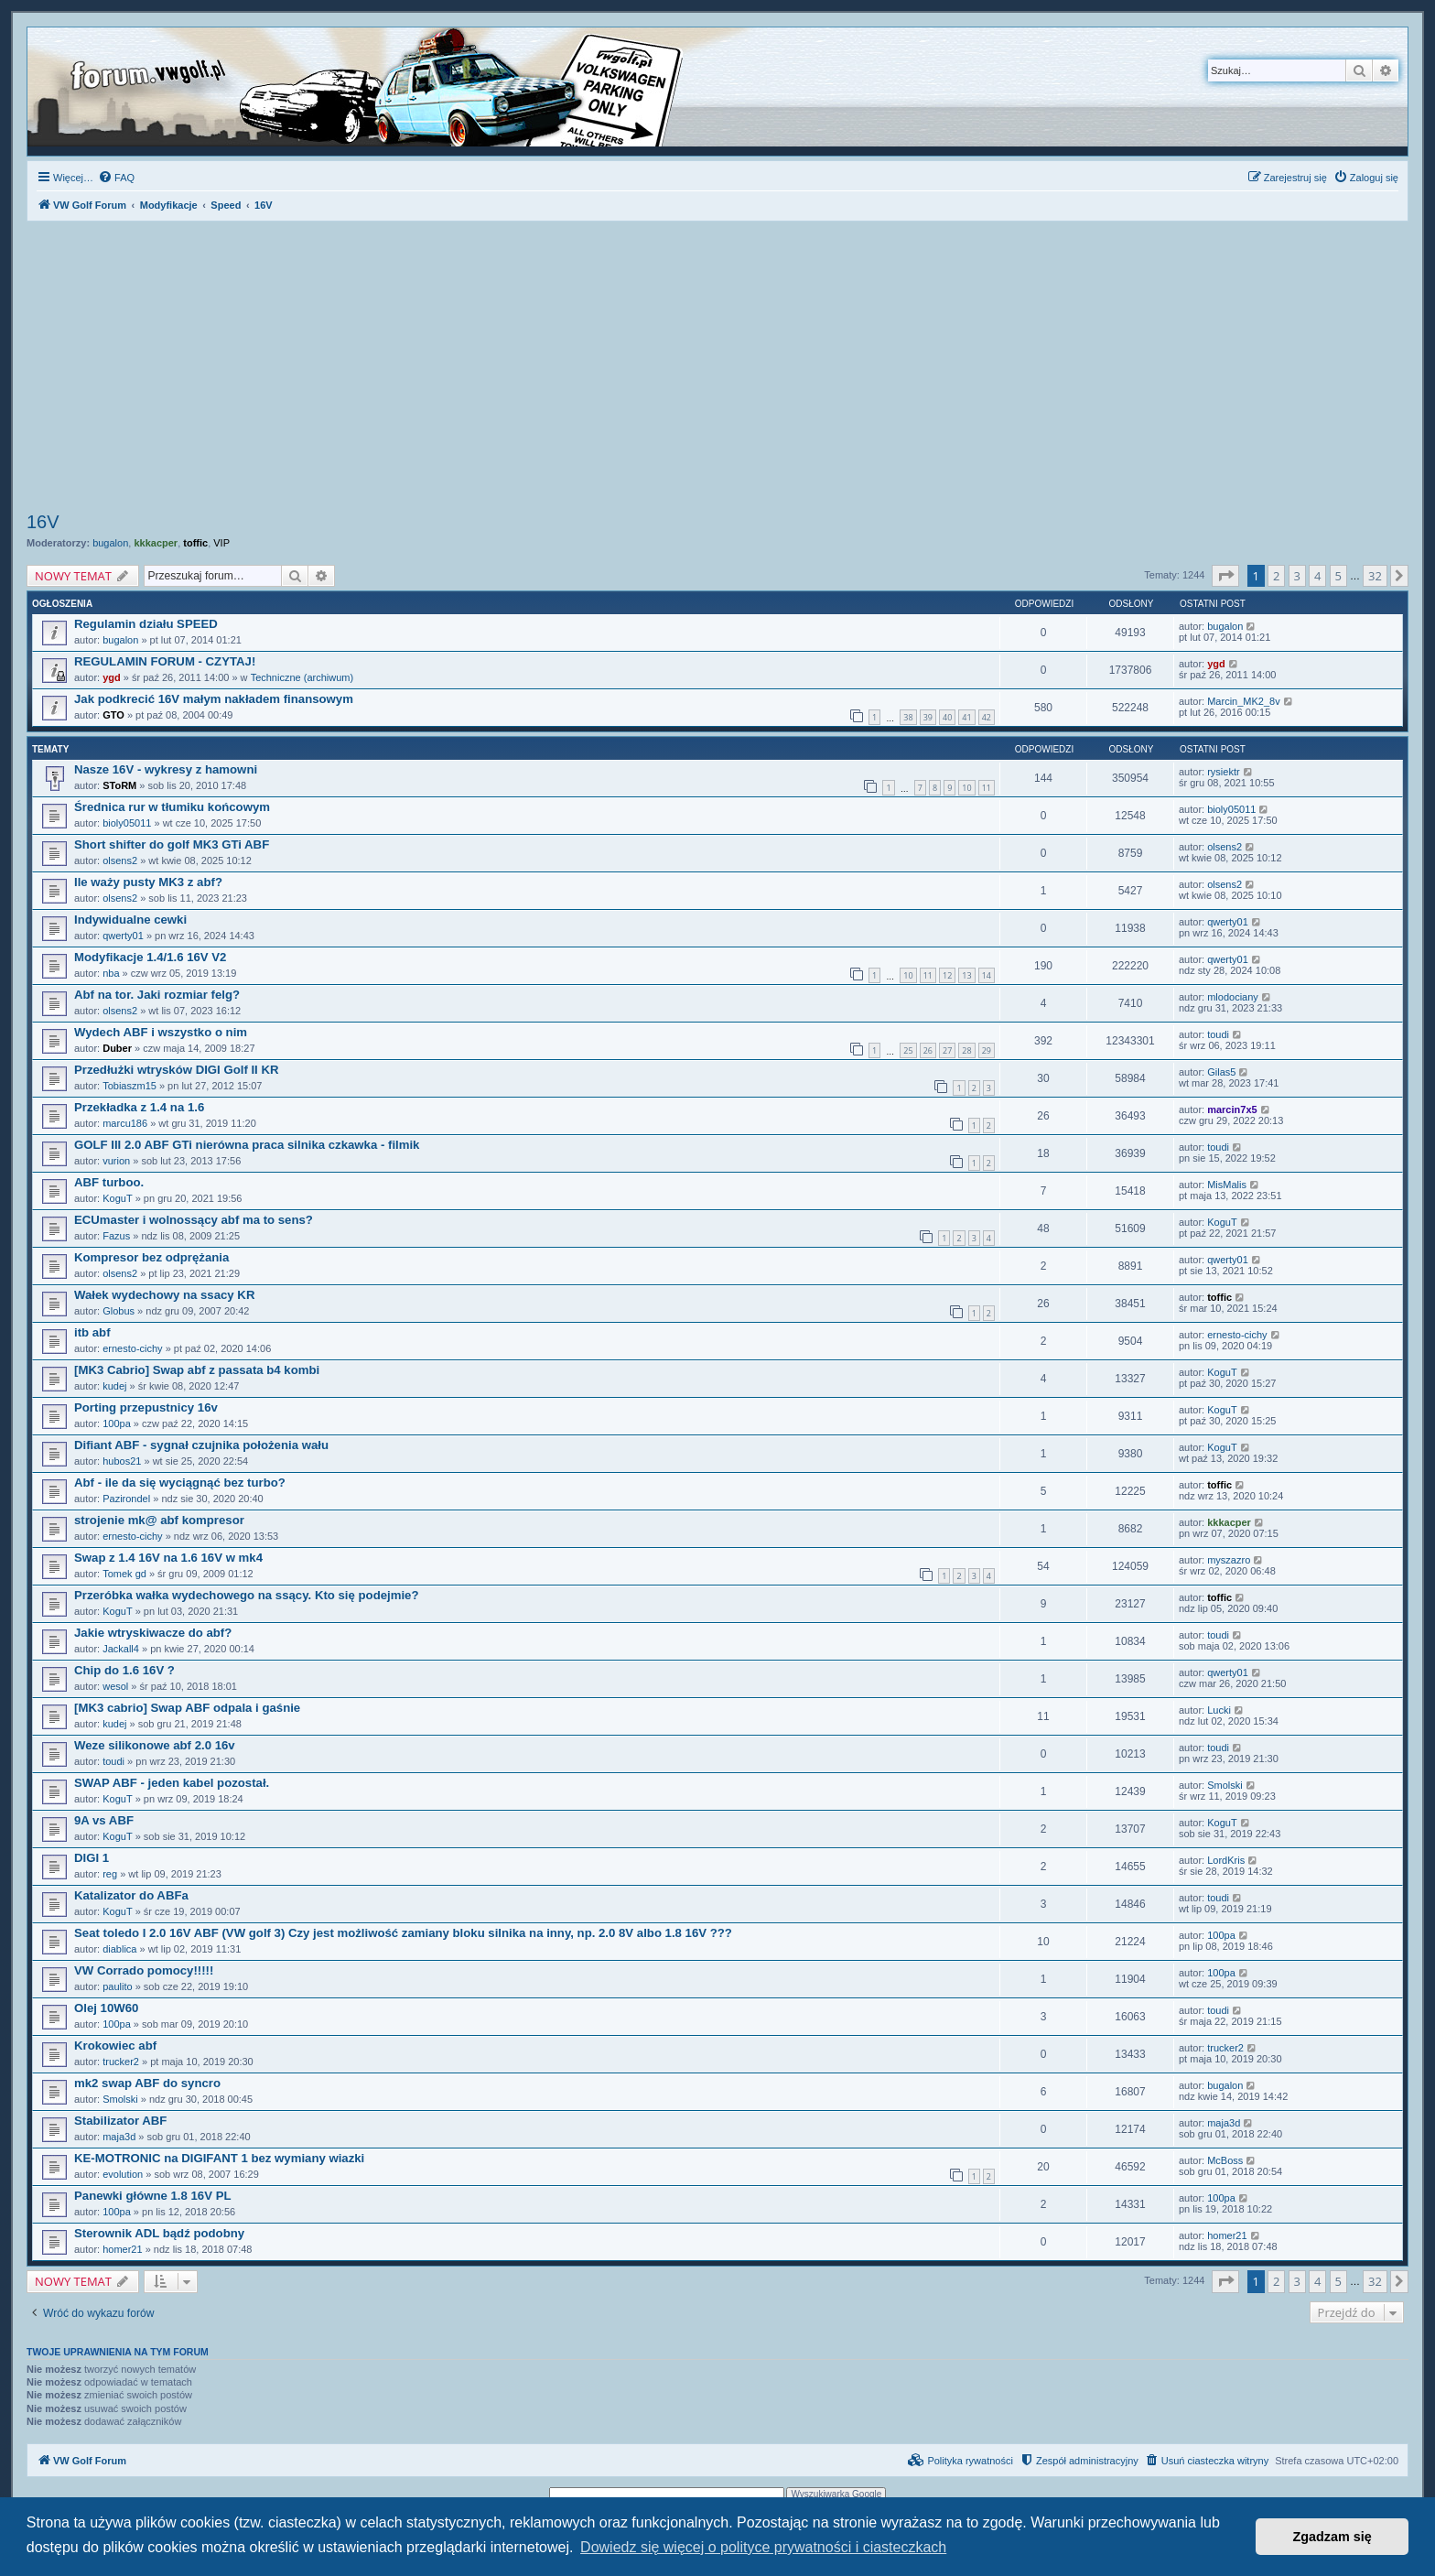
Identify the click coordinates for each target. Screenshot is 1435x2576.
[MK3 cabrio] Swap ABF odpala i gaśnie (187, 1708)
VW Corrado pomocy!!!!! (143, 1970)
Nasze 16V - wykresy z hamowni (165, 769)
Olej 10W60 (106, 2008)
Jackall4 (120, 1648)
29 (986, 1050)
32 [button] (1375, 576)
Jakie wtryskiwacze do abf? (153, 1633)
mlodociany (1232, 996)
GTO (113, 714)
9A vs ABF (104, 1820)
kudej (114, 1385)
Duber (117, 1048)
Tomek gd (124, 1573)
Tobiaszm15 (129, 1085)
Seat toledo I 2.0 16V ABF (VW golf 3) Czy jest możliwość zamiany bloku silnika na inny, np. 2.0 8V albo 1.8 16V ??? (403, 1933)
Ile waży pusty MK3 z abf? (148, 882)
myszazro (1228, 1559)
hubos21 (121, 1461)
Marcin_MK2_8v (1243, 701)
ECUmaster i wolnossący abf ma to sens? (193, 1220)
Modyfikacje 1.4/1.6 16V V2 (150, 957)
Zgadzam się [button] (1332, 2536)
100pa (116, 1423)
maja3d (118, 2136)
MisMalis (1226, 1184)
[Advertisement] (717, 369)
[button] (1225, 576)
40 (947, 717)
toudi (1218, 1034)
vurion (116, 1160)
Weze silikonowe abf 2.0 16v (154, 1745)
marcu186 (124, 1123)
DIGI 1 (91, 1858)
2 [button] (1276, 576)
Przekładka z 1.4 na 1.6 (139, 1107)
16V (43, 522)
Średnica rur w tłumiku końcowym (172, 807)
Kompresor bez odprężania (151, 1257)
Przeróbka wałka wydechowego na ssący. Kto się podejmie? (246, 1595)
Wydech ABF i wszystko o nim (160, 1032)
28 (966, 1050)
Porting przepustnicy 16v (146, 1407)
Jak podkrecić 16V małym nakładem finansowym (213, 699)
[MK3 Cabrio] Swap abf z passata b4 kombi (196, 1370)
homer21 (122, 2249)
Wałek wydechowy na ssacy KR (164, 1295)
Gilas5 (1221, 1071)
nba (110, 973)
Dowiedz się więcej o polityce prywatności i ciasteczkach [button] (763, 2547)
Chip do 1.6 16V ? (124, 1670)
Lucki (1219, 1710)
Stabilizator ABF (120, 2120)
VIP (221, 542)
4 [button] (1317, 576)
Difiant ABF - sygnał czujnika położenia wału (201, 1445)
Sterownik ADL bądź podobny (159, 2233)
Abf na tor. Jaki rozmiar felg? (157, 994)
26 (928, 1050)
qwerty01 (123, 935)
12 (947, 975)
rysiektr (1223, 771)
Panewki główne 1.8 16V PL (153, 2196)
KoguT (117, 1198)
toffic (195, 542)
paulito (117, 1986)
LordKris (1226, 1860)
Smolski (1225, 1785)
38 (907, 717)
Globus (118, 1310)
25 (907, 1050)
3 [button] (1297, 576)
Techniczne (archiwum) (302, 677)
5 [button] (1338, 576)
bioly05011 (126, 822)
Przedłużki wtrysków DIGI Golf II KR (176, 1070)
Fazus (116, 1235)
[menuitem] (116, 178)
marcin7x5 (1232, 1109)
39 (928, 717)
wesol (115, 1686)
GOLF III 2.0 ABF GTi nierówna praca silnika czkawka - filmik (246, 1145)
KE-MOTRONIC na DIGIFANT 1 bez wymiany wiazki (219, 2158)
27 (947, 1050)
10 (966, 788)
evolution (122, 2174)
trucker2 (120, 2061)
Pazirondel (126, 1498)
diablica (119, 1948)
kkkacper (156, 542)
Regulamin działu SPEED (146, 624)
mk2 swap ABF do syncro (147, 2083)
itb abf (92, 1332)
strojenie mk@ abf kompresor (159, 1520)
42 (986, 717)
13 (966, 975)
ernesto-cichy (132, 1348)
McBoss (1225, 2160)
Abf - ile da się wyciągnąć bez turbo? (180, 1482)
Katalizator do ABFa (131, 1895)
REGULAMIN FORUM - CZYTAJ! (164, 661)
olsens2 (119, 860)
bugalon (110, 542)
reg (109, 1873)
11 (986, 788)
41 (966, 717)
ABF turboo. (109, 1182)
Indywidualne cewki (130, 919)
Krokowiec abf (115, 2045)
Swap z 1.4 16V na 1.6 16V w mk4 (168, 1557)
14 (986, 975)
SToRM (119, 785)
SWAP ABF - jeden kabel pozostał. (171, 1783)
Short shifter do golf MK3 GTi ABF (171, 844)
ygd (111, 677)
